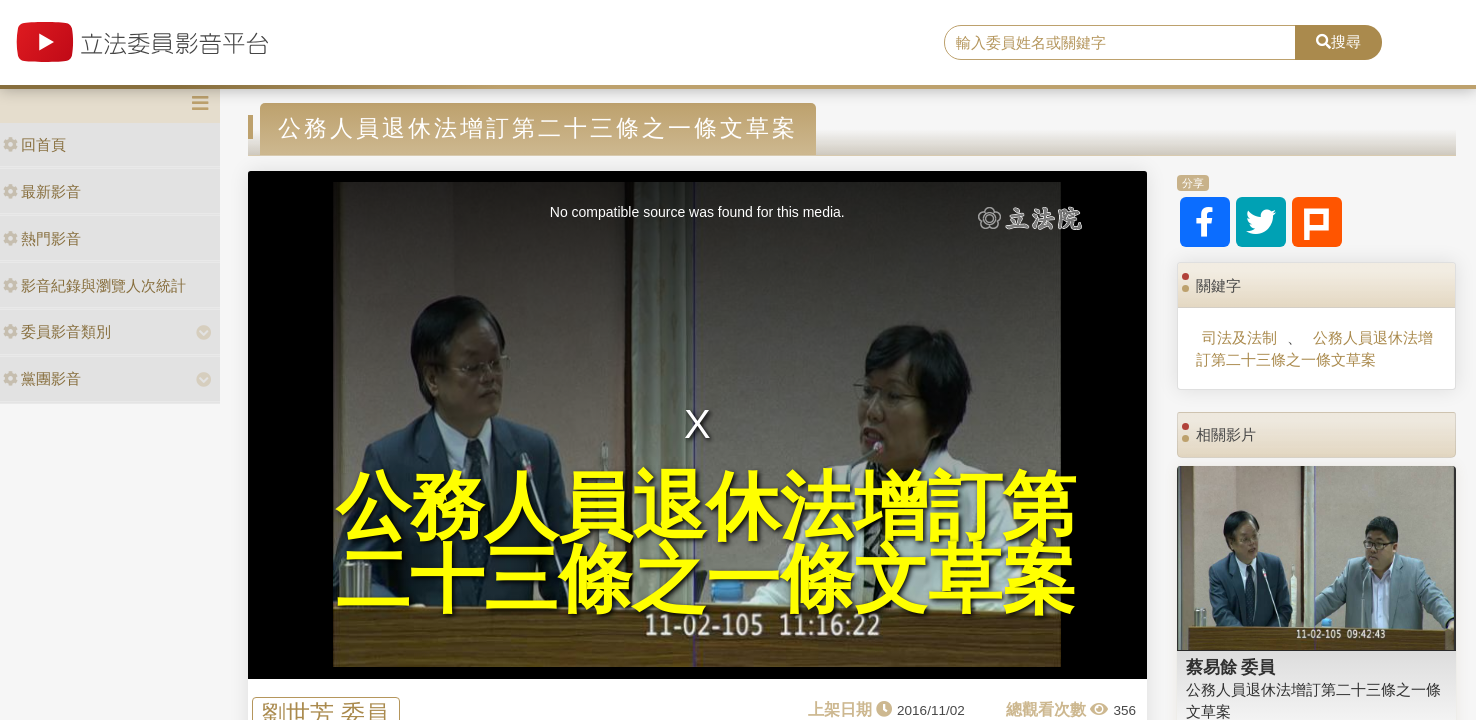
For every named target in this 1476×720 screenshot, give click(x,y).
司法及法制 (1239, 337)
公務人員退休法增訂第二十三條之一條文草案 (1314, 348)
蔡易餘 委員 (1231, 667)
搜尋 (1338, 41)
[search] (1120, 43)
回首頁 (34, 144)
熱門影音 (42, 238)
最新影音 (42, 191)
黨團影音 (42, 378)
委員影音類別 (57, 331)
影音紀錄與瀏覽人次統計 (94, 285)
